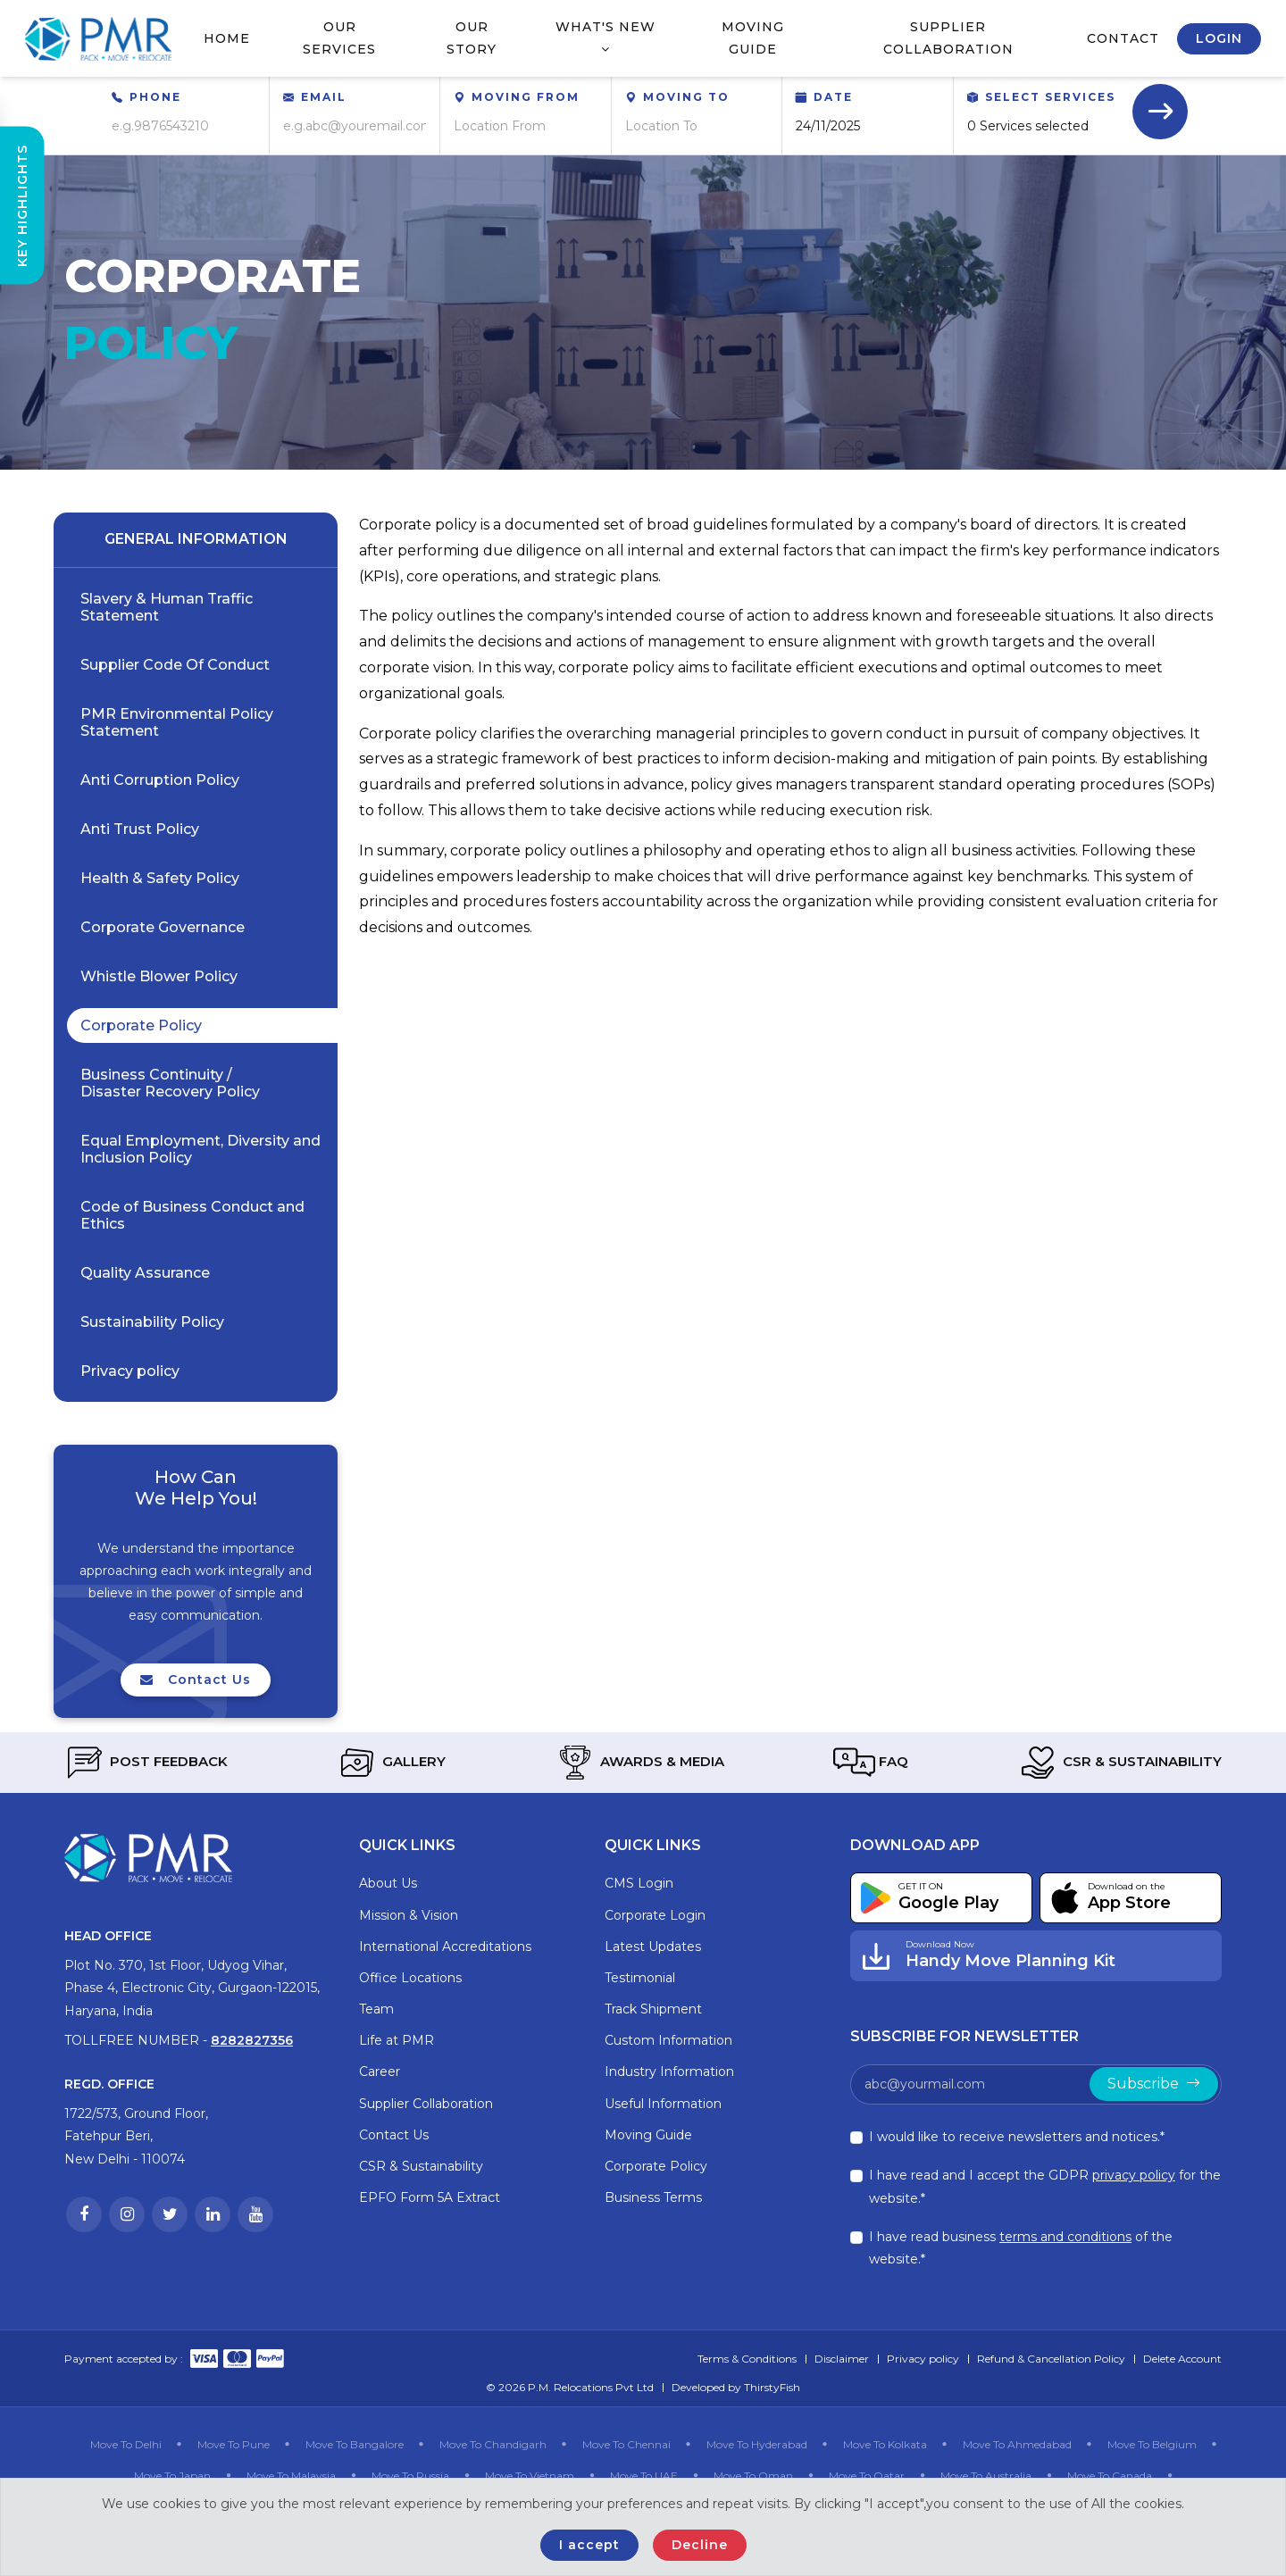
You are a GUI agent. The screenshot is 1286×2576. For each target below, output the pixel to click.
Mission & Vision (408, 1915)
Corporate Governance (162, 927)
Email (324, 97)
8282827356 (252, 2040)
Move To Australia (985, 2475)
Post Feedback (146, 1763)
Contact (1123, 38)
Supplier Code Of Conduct (175, 664)
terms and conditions (1065, 2237)
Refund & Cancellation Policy (1051, 2358)
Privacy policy (130, 1371)
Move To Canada (1109, 2475)
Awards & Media (639, 1763)
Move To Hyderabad (756, 2444)
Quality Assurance (145, 1272)
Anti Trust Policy (139, 829)
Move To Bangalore (354, 2444)
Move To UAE (644, 2475)
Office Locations (410, 1978)
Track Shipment (653, 2009)
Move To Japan (172, 2475)
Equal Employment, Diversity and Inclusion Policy (200, 1149)
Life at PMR (396, 2040)
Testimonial (640, 1978)
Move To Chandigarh (493, 2444)
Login (1219, 38)
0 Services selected (1028, 126)
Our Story (472, 38)
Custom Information (668, 2040)
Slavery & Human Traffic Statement (166, 607)
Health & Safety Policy (159, 878)
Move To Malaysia (291, 2475)
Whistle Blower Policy (159, 976)
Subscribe (1153, 2083)
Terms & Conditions (747, 2358)
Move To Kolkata (885, 2444)
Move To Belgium (1152, 2444)
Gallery (391, 1763)
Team (376, 2009)
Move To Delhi (126, 2444)
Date (833, 97)
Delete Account (1182, 2358)
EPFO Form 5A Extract (429, 2197)
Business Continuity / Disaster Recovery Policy (170, 1083)
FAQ (870, 1763)
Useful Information (663, 2104)
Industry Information (669, 2071)
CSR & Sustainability (1119, 1763)
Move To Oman (753, 2475)
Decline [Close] (700, 2545)
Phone (155, 97)
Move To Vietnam (529, 2475)
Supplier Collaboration (948, 38)
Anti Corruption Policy (159, 779)
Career (379, 2071)
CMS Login (639, 1883)
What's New (605, 37)
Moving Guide (753, 38)
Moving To (686, 97)
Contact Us (195, 1686)
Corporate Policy (141, 1025)
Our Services (339, 38)
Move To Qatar (867, 2475)
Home (227, 38)
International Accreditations (445, 1946)
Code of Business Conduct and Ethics (192, 1215)
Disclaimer (841, 2358)
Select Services (1050, 97)
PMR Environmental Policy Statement (176, 722)
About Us (388, 1883)
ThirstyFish (772, 2387)
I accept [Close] (589, 2545)
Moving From (526, 97)
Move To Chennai (626, 2444)
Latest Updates (653, 1946)
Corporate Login (655, 1915)
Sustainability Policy (152, 1321)
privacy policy (1133, 2175)
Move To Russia (410, 2475)
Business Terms (653, 2197)
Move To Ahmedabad (1017, 2444)
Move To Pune (233, 2444)
